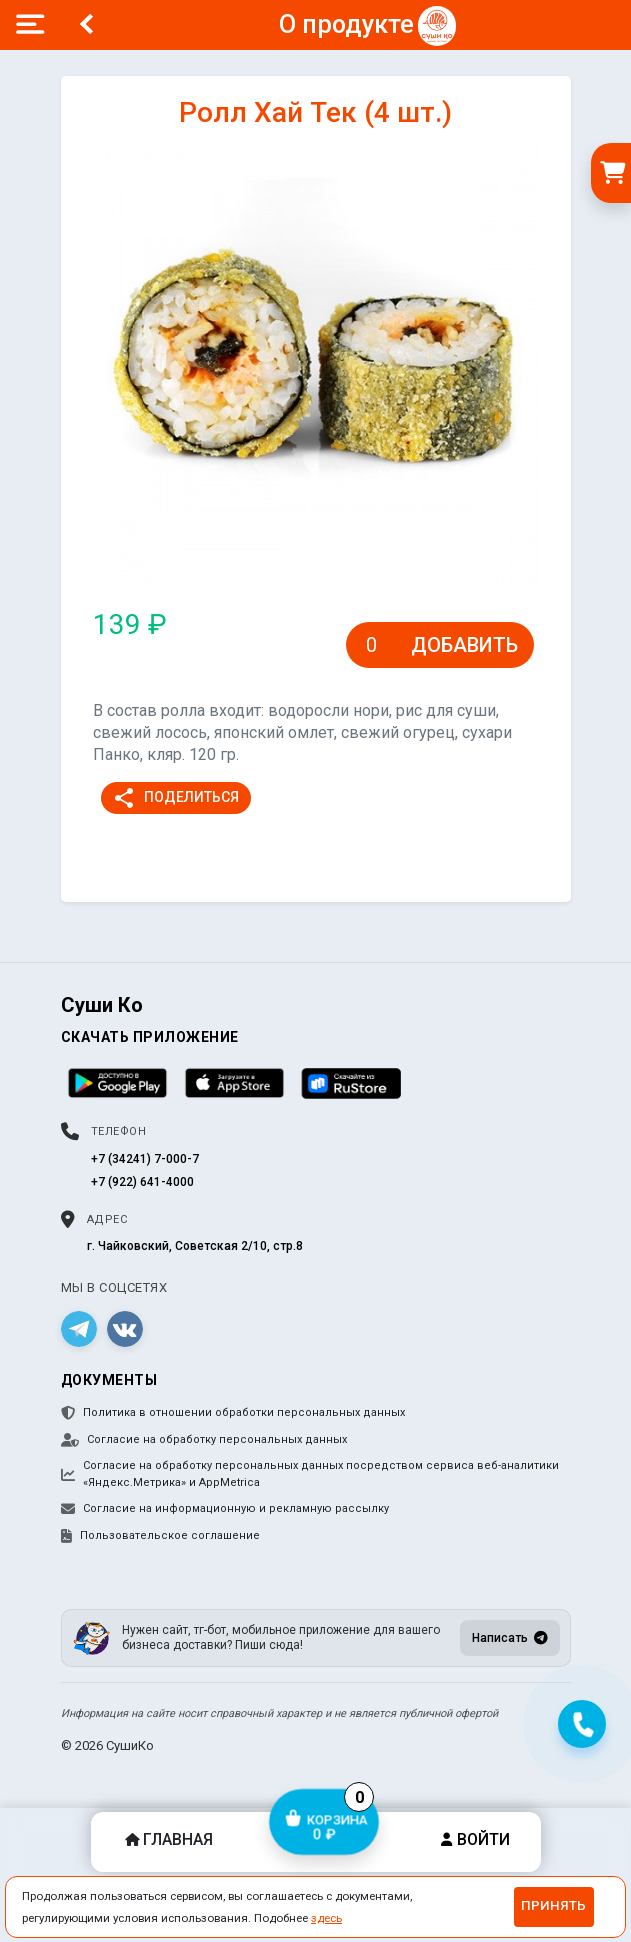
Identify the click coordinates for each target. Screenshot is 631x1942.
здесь (326, 1918)
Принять (553, 1905)
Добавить (464, 645)
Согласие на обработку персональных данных (204, 1440)
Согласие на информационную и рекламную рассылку (225, 1509)
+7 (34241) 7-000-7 (145, 1159)
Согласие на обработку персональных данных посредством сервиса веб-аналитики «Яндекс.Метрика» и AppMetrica (310, 1474)
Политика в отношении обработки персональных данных (233, 1413)
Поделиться (175, 798)
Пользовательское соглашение (160, 1536)
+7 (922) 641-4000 (142, 1182)
